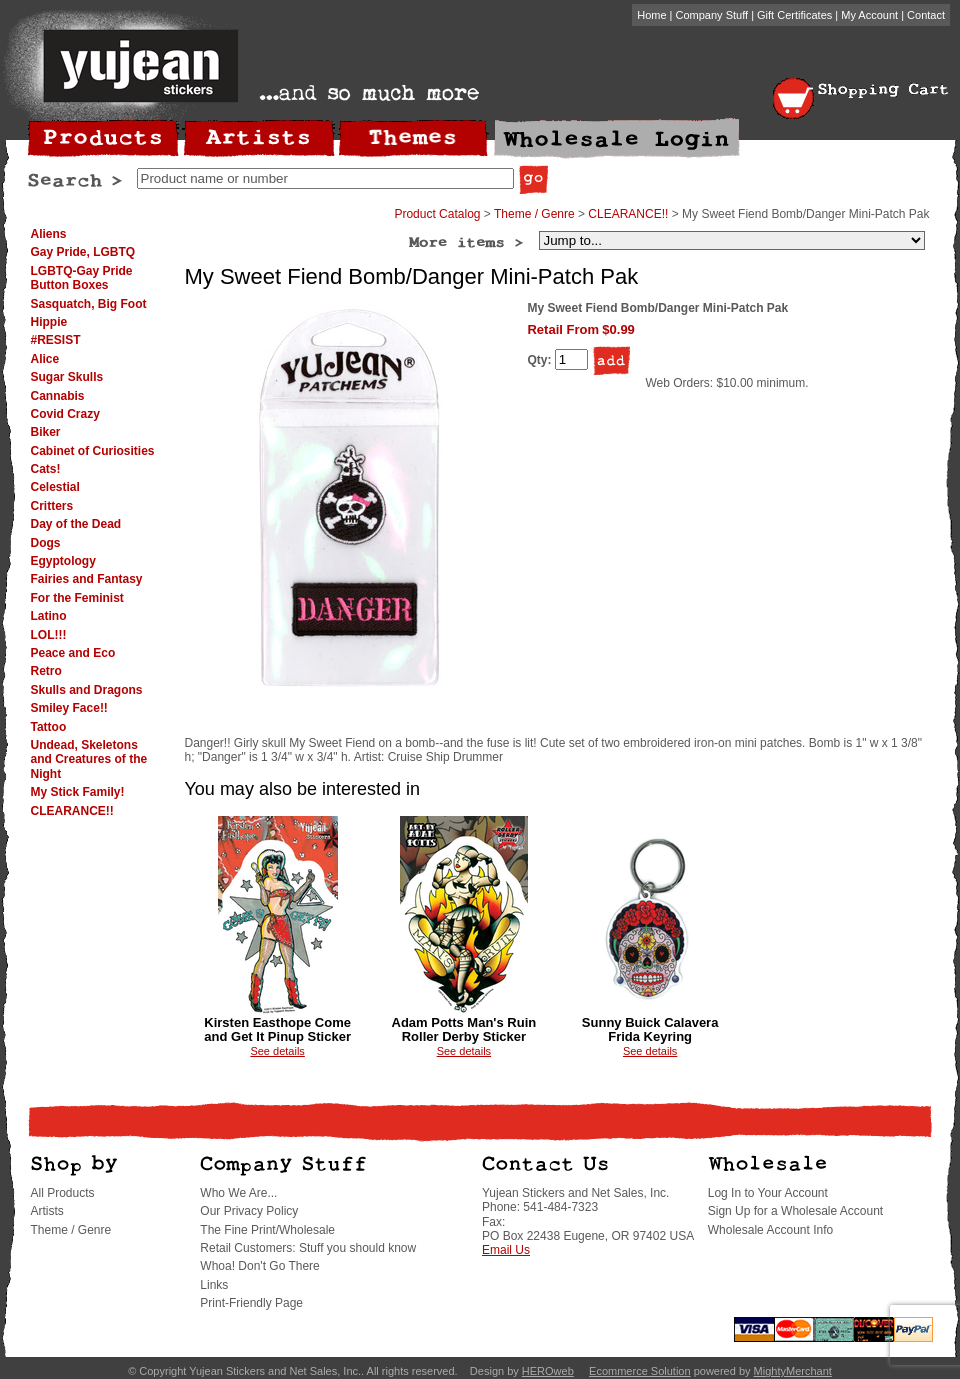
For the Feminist (77, 598)
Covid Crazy (65, 414)
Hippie (49, 322)
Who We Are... (238, 1193)
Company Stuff (712, 15)
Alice (45, 359)
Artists (47, 1211)
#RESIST (56, 340)
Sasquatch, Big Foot (89, 304)
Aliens (49, 234)
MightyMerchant (793, 1371)
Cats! (46, 469)
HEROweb (548, 1371)
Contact (926, 15)
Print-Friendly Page (251, 1303)
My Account (869, 15)
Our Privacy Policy (249, 1211)
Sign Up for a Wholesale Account (795, 1211)
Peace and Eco (73, 653)
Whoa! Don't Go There (259, 1266)
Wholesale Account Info (770, 1230)
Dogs (46, 543)
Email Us (506, 1250)
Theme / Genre (534, 214)
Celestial (55, 487)
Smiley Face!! (69, 708)
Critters (52, 506)
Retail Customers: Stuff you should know (308, 1248)
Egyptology (63, 561)
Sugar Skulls (67, 377)
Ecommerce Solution (640, 1371)
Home (651, 15)
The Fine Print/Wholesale (267, 1230)
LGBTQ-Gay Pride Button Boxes (82, 278)
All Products (63, 1193)
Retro (46, 671)
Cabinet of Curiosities (93, 451)
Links (214, 1285)
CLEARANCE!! (72, 811)
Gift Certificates (794, 15)
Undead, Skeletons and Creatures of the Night (89, 759)
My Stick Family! (78, 792)
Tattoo (49, 727)
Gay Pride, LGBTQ (83, 252)
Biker (46, 432)
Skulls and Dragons (87, 690)
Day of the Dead (76, 524)
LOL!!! (49, 635)
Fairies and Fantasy (87, 579)
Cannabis (58, 396)
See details (277, 1051)
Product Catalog (437, 214)
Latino (49, 616)
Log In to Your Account (768, 1193)
